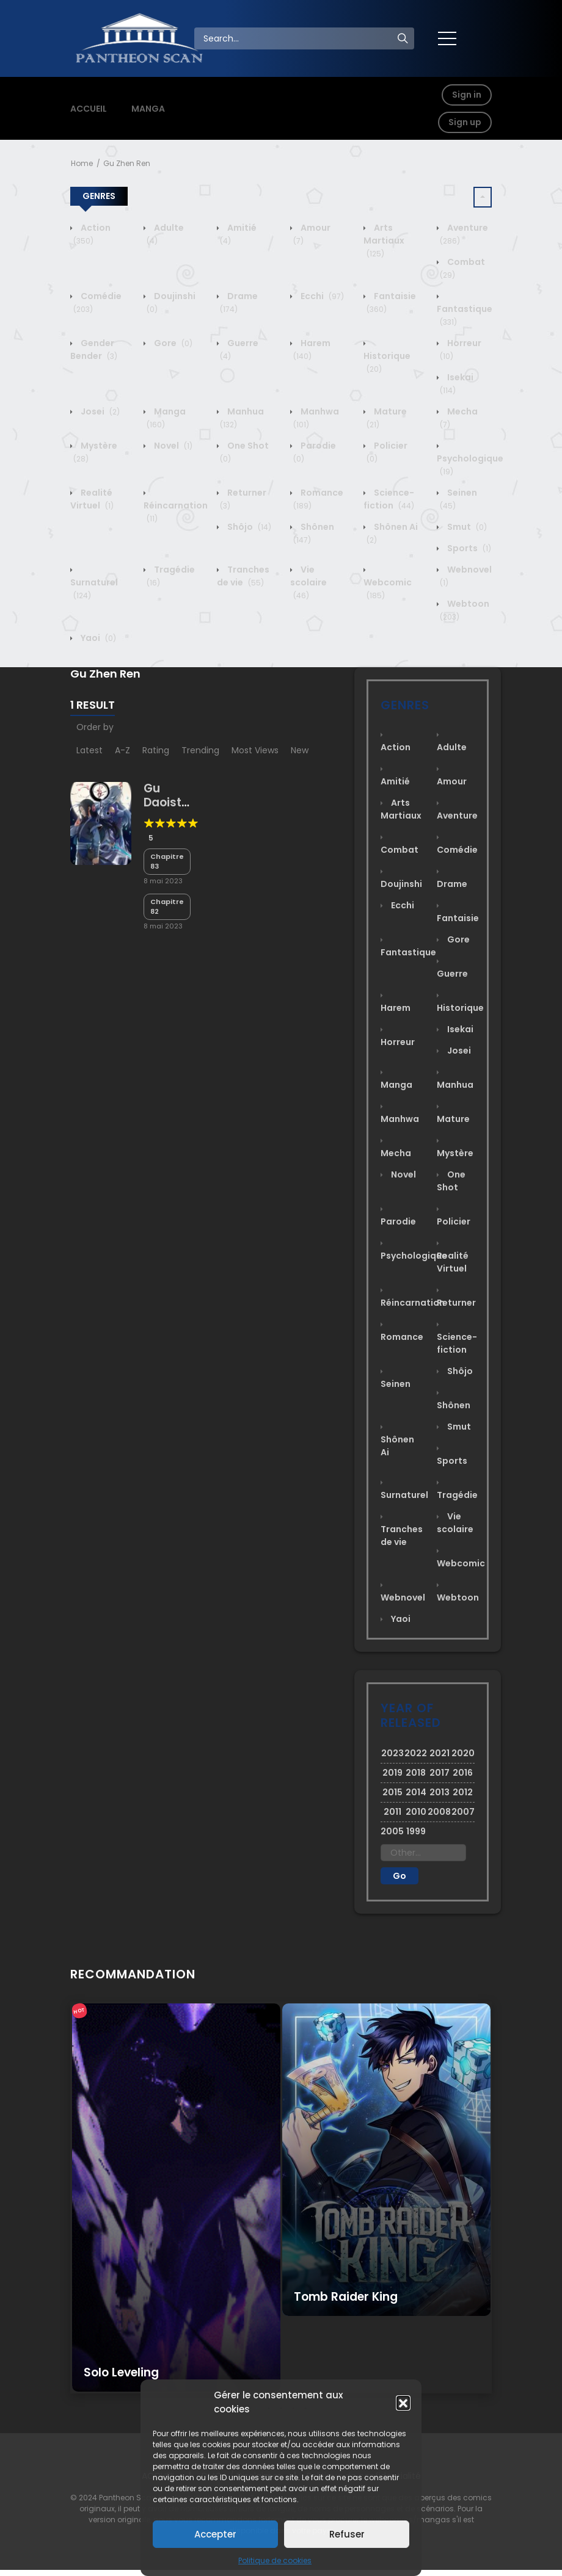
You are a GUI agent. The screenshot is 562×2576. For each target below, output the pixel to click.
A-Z (122, 750)
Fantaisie (458, 918)
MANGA (148, 109)
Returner (456, 1303)
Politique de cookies (275, 2560)
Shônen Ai (397, 1445)
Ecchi (321, 296)
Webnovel (403, 1597)
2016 (463, 1773)
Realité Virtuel (92, 499)
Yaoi (97, 638)
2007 (463, 1812)
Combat (399, 850)
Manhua (455, 1085)
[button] (403, 2403)
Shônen (453, 1405)
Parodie (398, 1221)
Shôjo (248, 527)
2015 (392, 1792)
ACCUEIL (88, 109)
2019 (392, 1773)
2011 (392, 1812)
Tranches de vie (243, 575)
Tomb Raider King (346, 2296)
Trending (200, 750)
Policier (453, 1221)
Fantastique (464, 315)
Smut (466, 527)
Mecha (396, 1153)
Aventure (457, 815)
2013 (439, 1792)
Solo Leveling (121, 2372)
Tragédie (457, 1495)
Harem (311, 349)
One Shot (451, 1180)
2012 (463, 1792)
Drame (239, 302)
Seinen (396, 1384)
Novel (172, 446)
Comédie (457, 850)
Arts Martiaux (383, 240)
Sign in (466, 95)
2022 (415, 1753)
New (299, 750)
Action (92, 234)
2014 (416, 1792)
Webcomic (387, 588)
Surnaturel (94, 588)
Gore (172, 343)
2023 (392, 1753)
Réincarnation (176, 511)
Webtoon (458, 1597)
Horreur (398, 1042)
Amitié (395, 781)
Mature (453, 1119)
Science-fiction (388, 499)
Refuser (347, 2534)
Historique (387, 362)
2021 (439, 1753)
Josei (99, 411)
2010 (416, 1812)
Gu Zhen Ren (126, 163)
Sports (468, 548)
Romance (402, 1337)
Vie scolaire (308, 582)
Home (82, 163)
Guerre (452, 974)
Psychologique (470, 464)
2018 (416, 1773)
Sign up (464, 122)
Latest (89, 750)
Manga (166, 417)
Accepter (215, 2534)
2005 (392, 1831)
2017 (439, 1773)
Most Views (255, 750)
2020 (463, 1753)
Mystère (455, 1153)
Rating (155, 750)
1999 (416, 1831)
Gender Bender (93, 349)
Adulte (452, 747)
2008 (439, 1812)
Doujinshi (401, 884)
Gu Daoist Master (164, 802)
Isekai (456, 383)
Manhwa (400, 1119)
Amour (452, 781)
